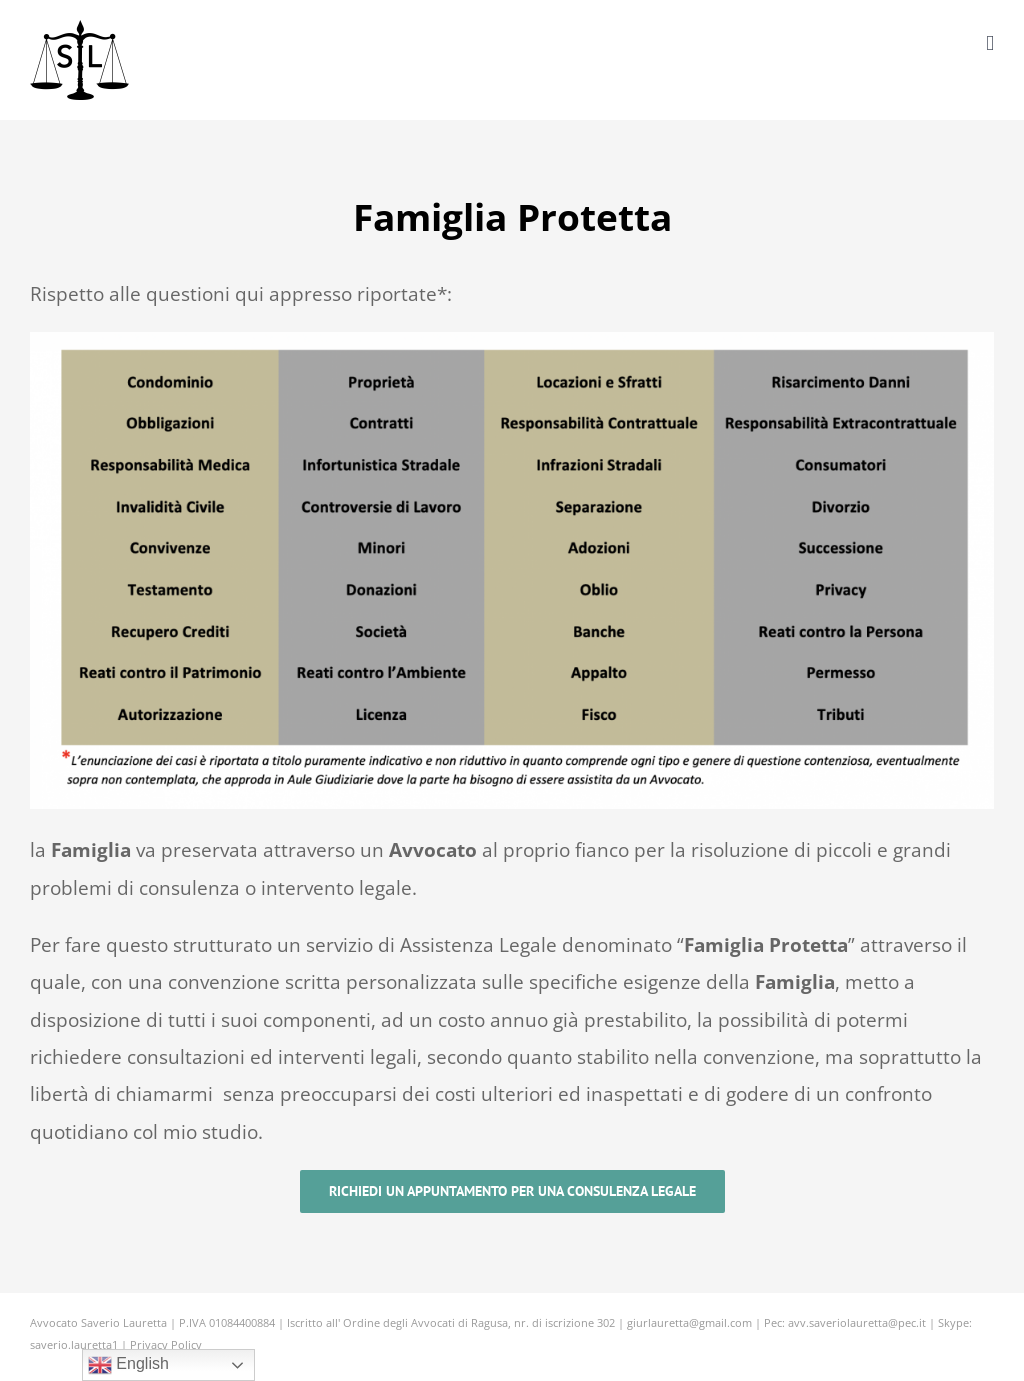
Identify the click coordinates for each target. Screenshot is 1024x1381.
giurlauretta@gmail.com (689, 1322)
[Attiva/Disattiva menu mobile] (990, 43)
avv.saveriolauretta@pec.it (857, 1322)
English (128, 1365)
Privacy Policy (166, 1344)
